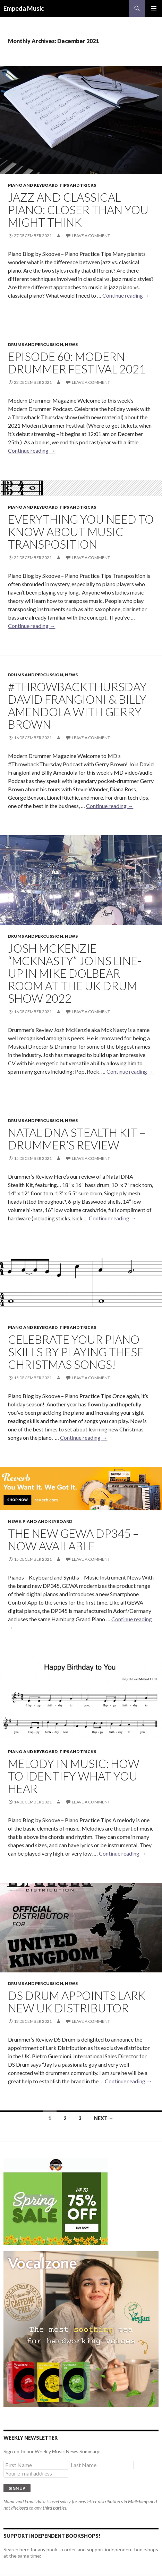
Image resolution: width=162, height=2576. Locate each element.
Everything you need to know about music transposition (81, 531)
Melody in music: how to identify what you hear (73, 1776)
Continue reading (126, 295)
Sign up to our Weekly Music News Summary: (52, 2451)
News (71, 344)
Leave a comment (91, 235)
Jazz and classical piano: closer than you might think (78, 209)
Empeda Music (23, 8)
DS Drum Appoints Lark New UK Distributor (77, 2001)
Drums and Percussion (35, 344)
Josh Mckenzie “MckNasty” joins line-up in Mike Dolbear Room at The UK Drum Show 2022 (75, 973)
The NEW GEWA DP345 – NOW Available (73, 1539)
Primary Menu (153, 8)
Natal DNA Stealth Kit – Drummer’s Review (76, 1138)
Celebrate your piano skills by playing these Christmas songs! (76, 1351)
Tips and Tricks (77, 185)
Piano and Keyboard (33, 185)
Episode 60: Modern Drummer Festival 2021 (77, 362)
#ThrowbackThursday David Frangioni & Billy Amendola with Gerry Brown (77, 705)
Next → (103, 2118)
